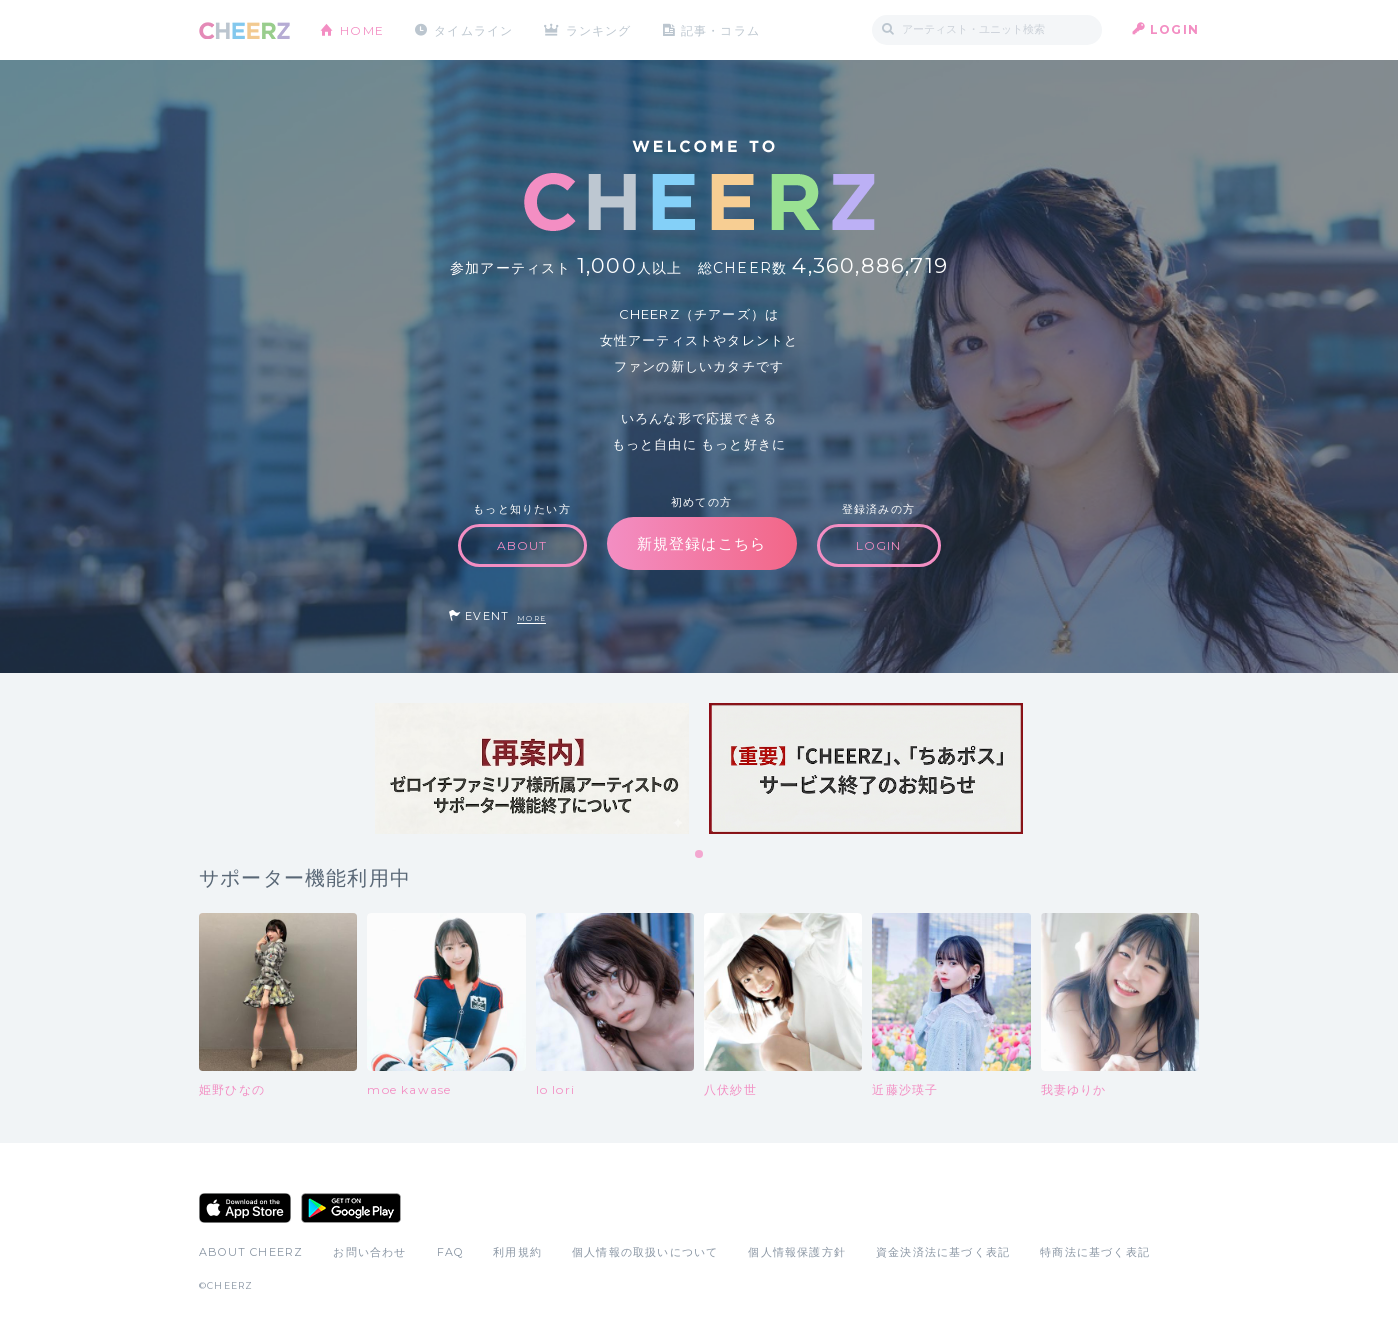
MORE (531, 618)
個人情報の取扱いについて (645, 1252)
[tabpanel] (532, 768)
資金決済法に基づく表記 (943, 1252)
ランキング (600, 29)
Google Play (351, 1208)
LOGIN (1174, 29)
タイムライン (473, 29)
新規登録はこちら (702, 543)
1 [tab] (700, 855)
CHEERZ (244, 30)
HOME (362, 29)
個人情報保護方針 (797, 1252)
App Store (245, 1208)
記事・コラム (721, 29)
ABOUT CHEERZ (251, 1252)
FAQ (450, 1252)
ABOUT (522, 545)
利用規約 (517, 1252)
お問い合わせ (369, 1252)
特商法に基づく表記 (1095, 1252)
